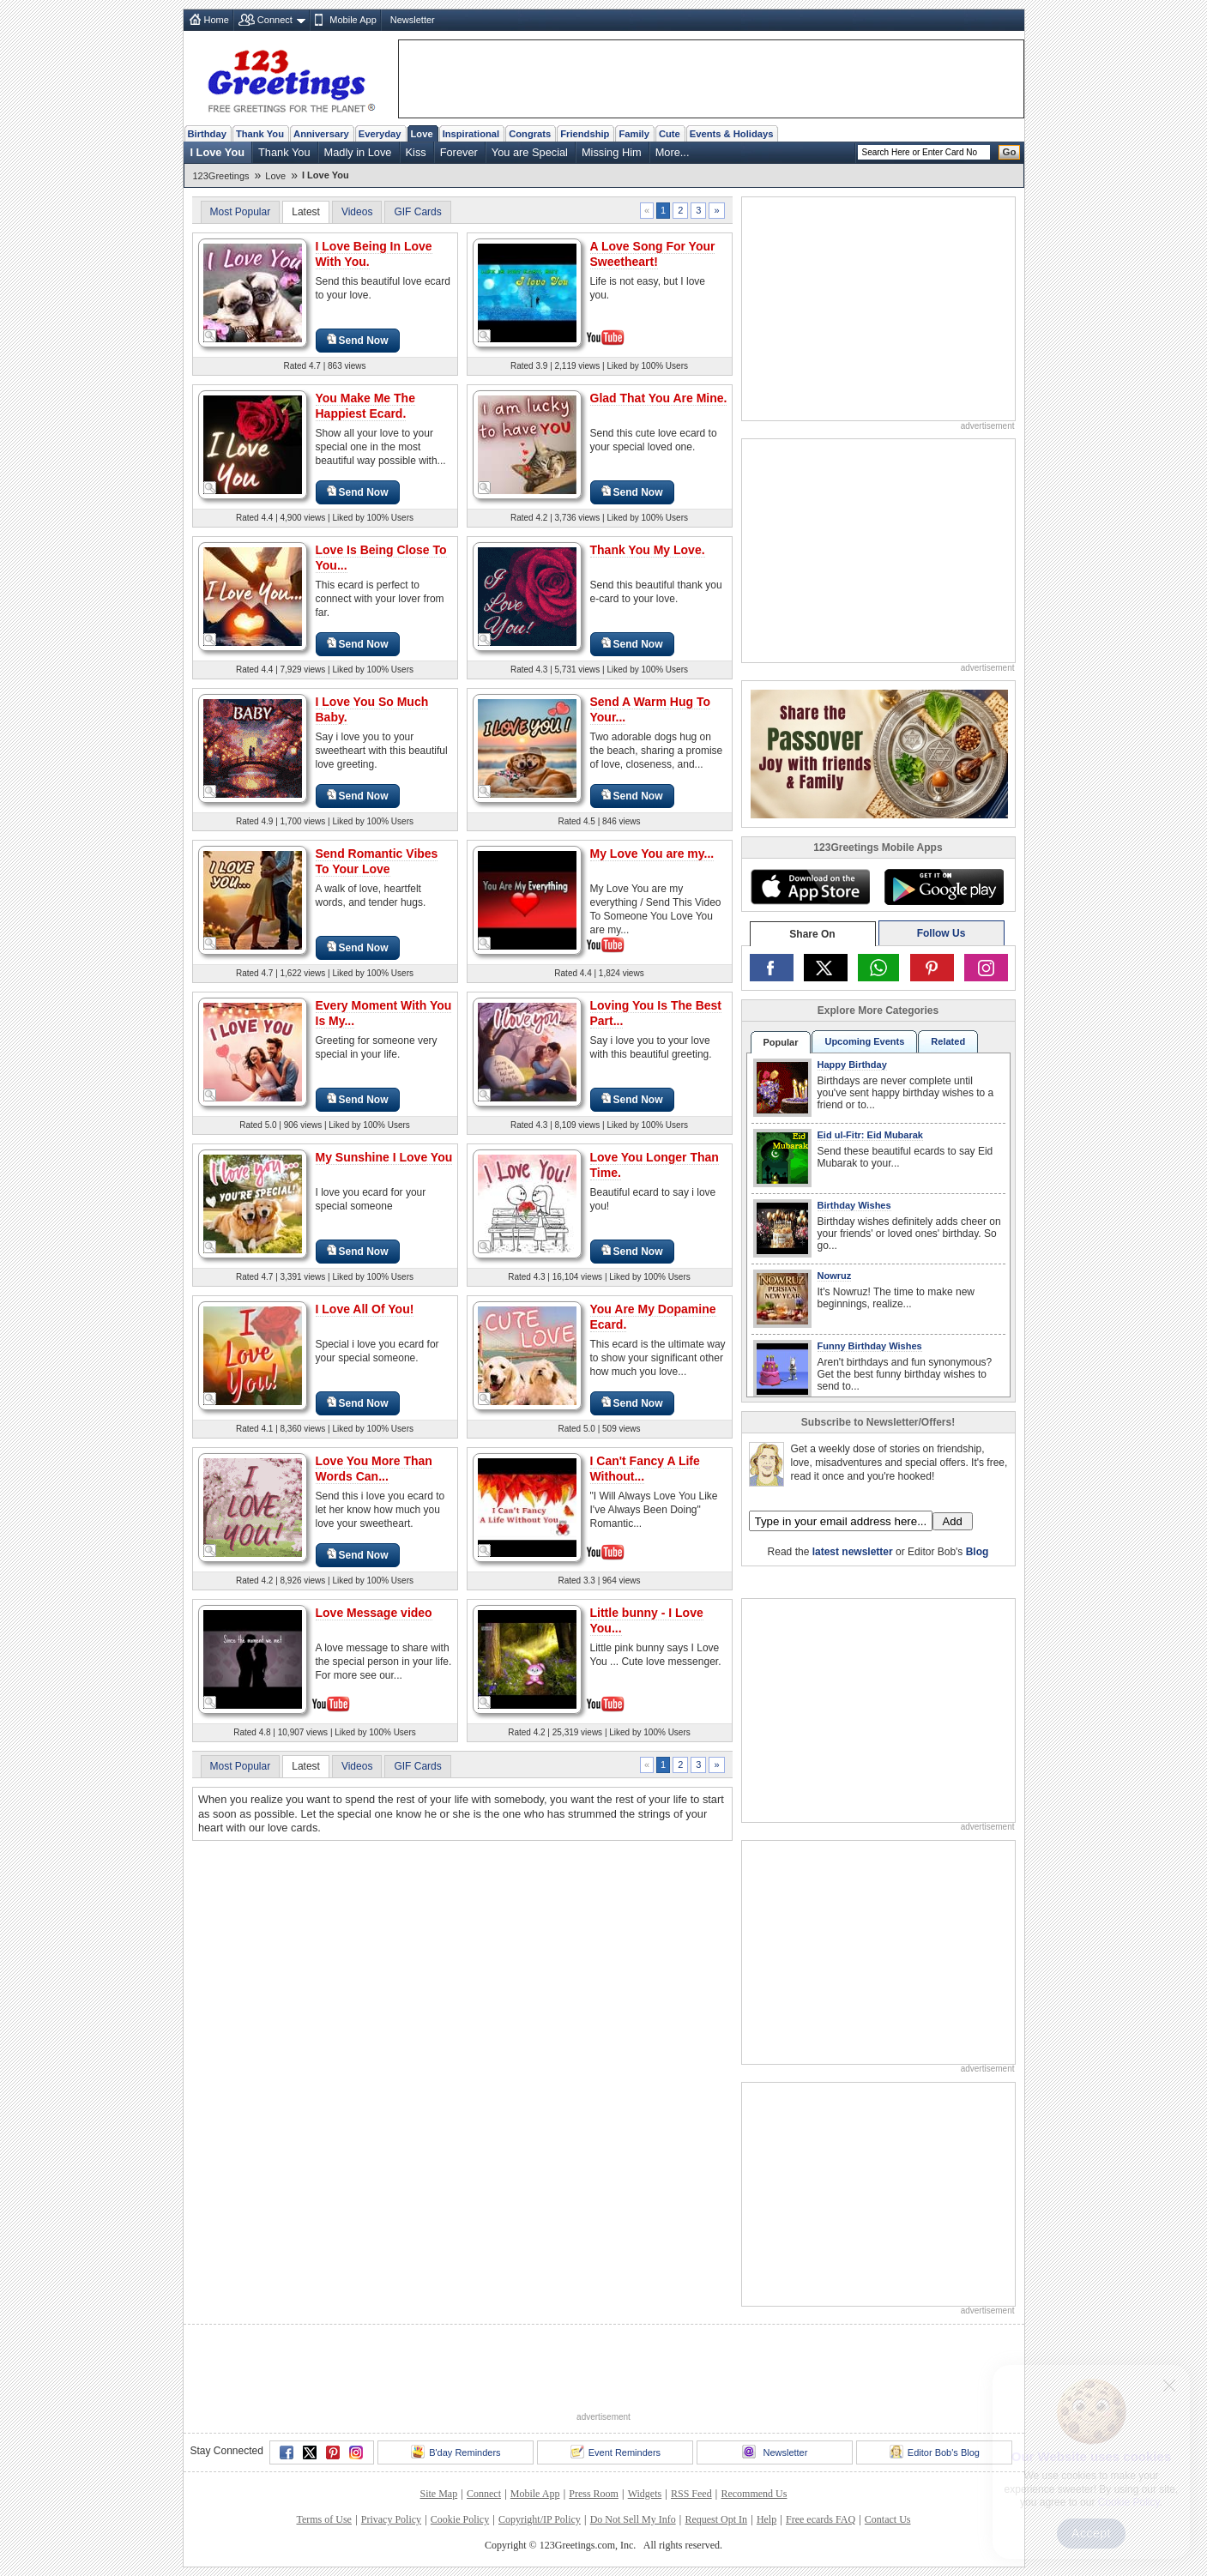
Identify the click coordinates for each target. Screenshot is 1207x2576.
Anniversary (321, 134)
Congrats (530, 134)
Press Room (594, 2494)
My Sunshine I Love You (384, 1157)
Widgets (645, 2494)
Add (953, 1521)
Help (766, 2519)
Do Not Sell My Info (633, 2519)
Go (1010, 152)
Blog (977, 1552)
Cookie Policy (460, 2519)
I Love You (217, 152)
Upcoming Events (864, 1041)
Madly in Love (358, 152)
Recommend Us (754, 2494)
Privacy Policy (391, 2519)
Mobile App (352, 20)
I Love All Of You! (365, 1309)
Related (948, 1041)
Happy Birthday (852, 1064)
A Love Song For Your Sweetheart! (652, 253)
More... (672, 152)
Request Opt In (716, 2519)
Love (422, 134)
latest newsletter (852, 1552)
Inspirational (471, 134)
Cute (669, 134)
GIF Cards (417, 212)
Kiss (416, 152)
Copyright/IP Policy (539, 2519)
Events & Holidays (732, 134)
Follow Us (941, 933)
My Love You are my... (652, 853)
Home (216, 20)
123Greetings (221, 176)
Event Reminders (615, 2451)
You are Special (530, 152)
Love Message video (374, 1613)
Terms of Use (323, 2519)
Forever (459, 152)
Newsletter (412, 20)
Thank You (260, 134)
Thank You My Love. (647, 550)
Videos (356, 212)
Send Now (358, 340)
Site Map (439, 2494)
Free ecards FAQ (820, 2519)
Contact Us (888, 2519)
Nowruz (835, 1275)
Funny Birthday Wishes (870, 1346)
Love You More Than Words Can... (374, 1468)
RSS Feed (691, 2494)
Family (634, 134)
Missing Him (612, 152)
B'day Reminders (455, 2451)
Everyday (380, 134)
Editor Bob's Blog (935, 2451)
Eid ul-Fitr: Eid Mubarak (870, 1135)
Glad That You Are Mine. (658, 398)
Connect (275, 20)
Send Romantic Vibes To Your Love (377, 861)
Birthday (207, 134)
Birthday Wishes (854, 1205)
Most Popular (240, 212)
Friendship (584, 134)
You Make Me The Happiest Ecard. (365, 405)
